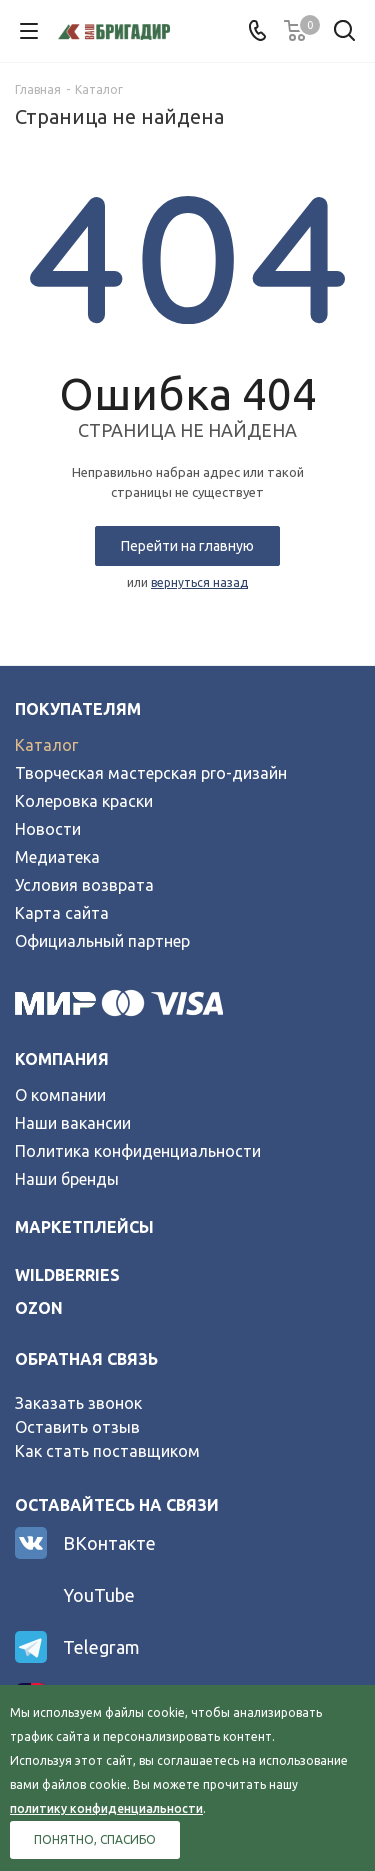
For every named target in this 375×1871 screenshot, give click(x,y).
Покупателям (78, 709)
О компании (60, 1095)
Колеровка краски (84, 801)
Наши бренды (67, 1179)
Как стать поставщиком (107, 1451)
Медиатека (57, 857)
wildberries (67, 1275)
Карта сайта (62, 913)
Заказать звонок (78, 1403)
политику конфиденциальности (106, 1808)
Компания (62, 1059)
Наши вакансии (73, 1123)
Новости (48, 829)
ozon (39, 1308)
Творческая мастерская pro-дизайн (151, 773)
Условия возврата (84, 885)
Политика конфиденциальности (138, 1151)
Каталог (46, 745)
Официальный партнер (102, 941)
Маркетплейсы (84, 1227)
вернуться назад (199, 582)
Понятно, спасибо (95, 1839)
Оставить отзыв (77, 1427)
